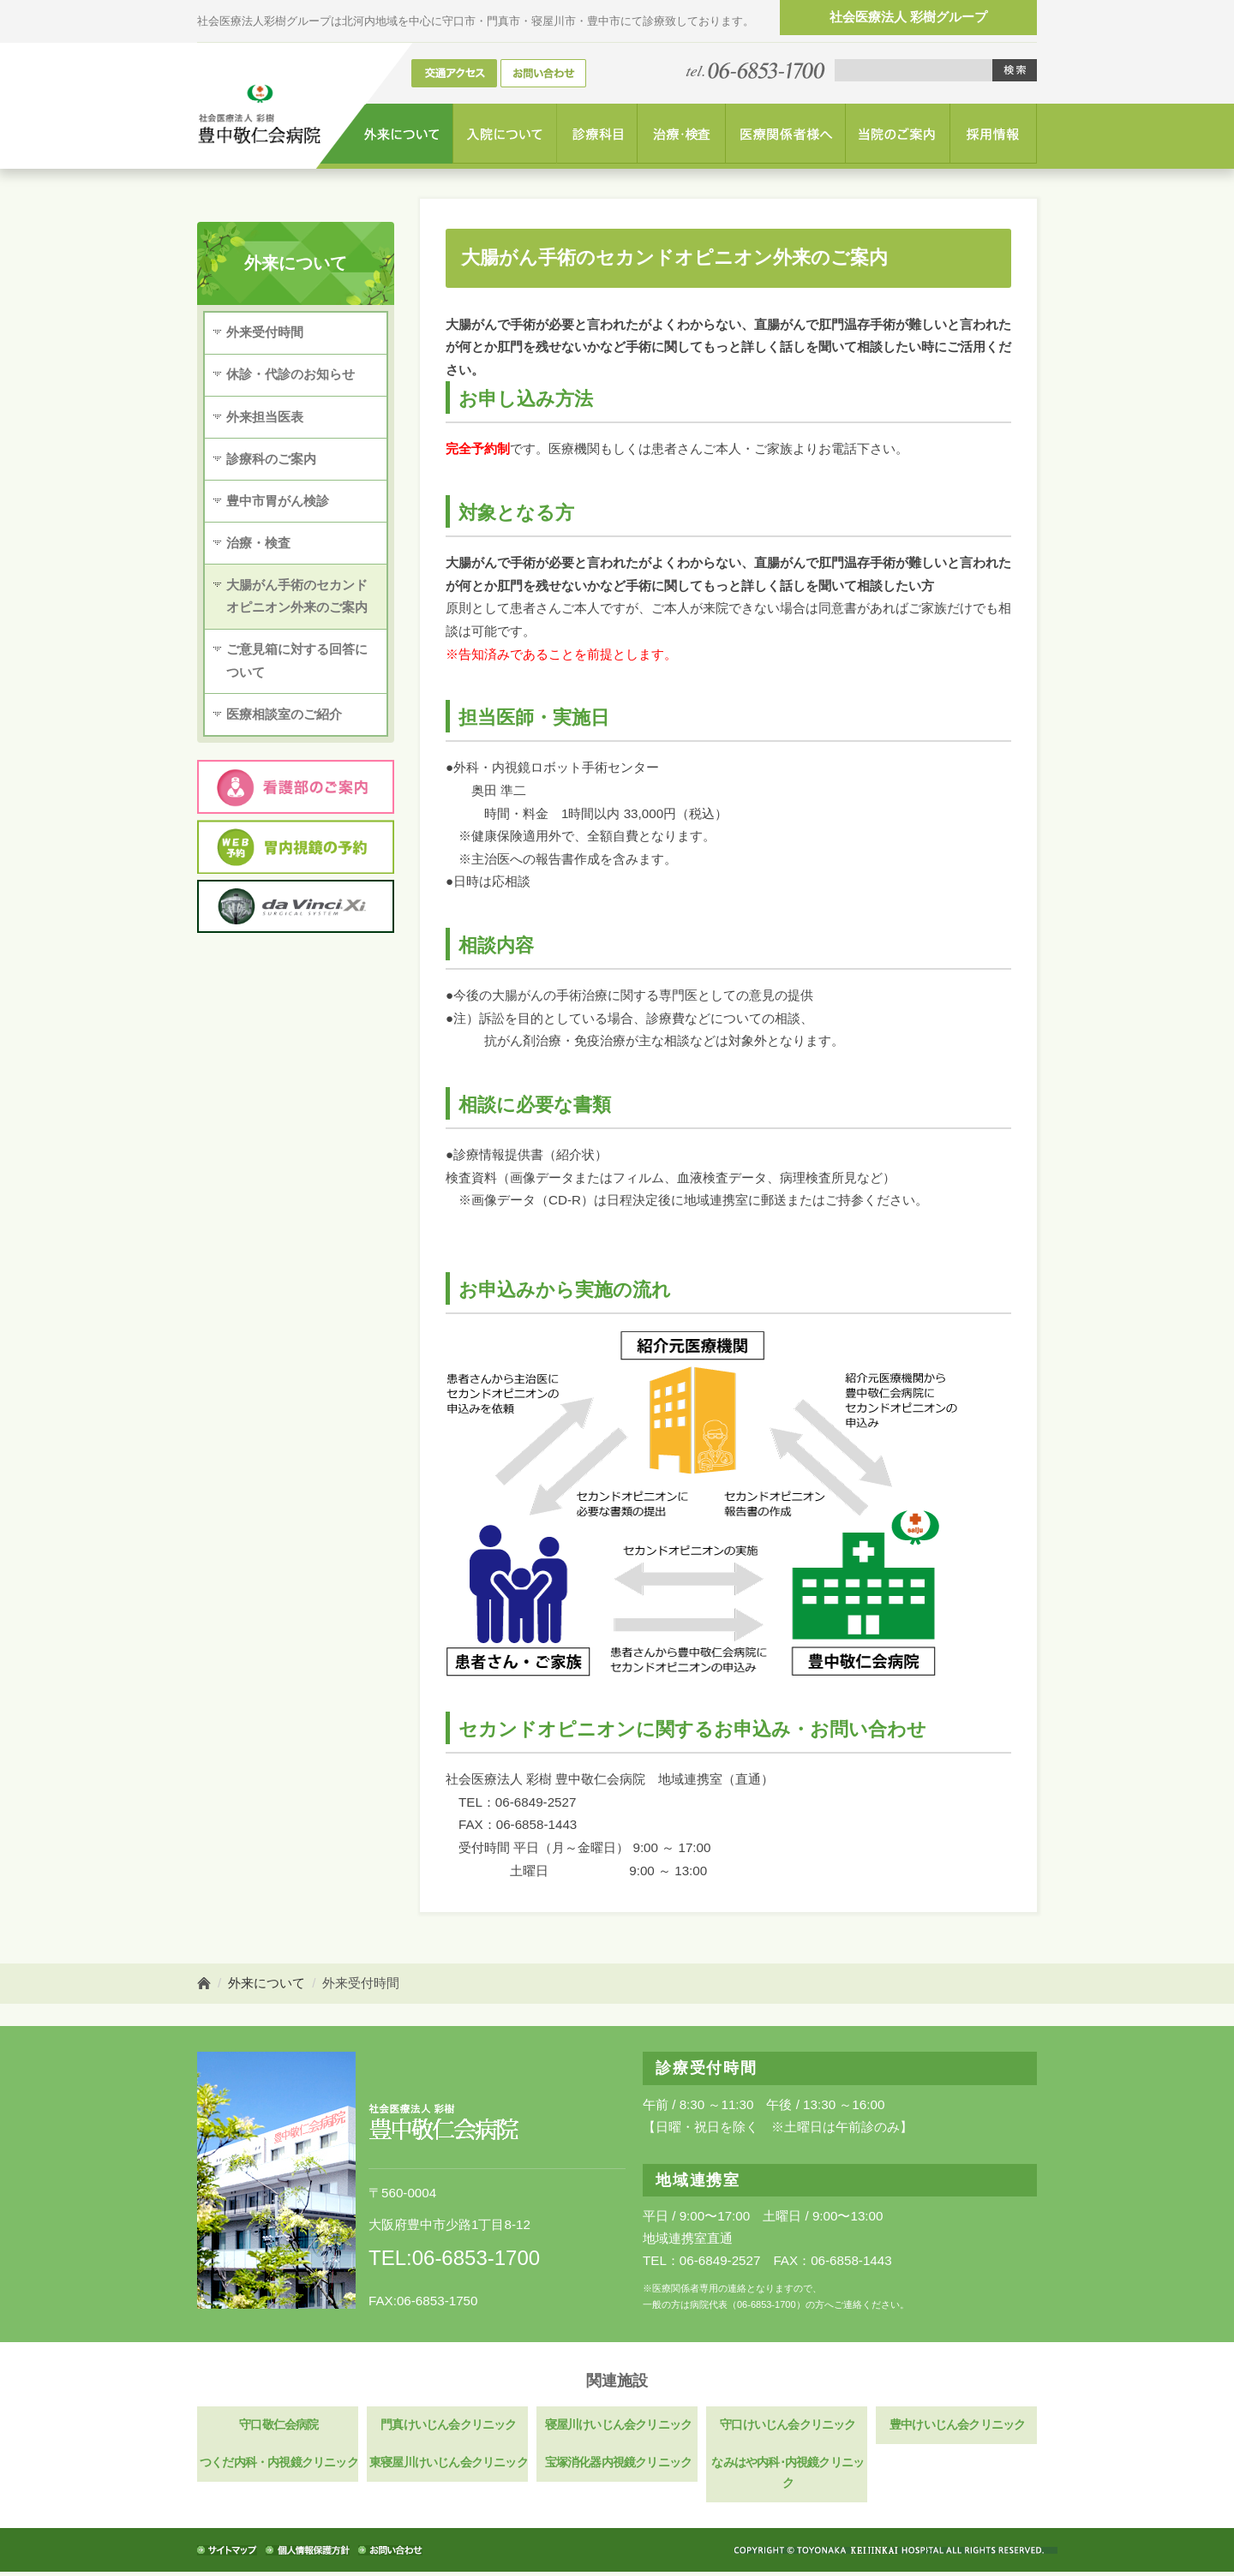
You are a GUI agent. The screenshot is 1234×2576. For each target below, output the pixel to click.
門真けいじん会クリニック (447, 2425)
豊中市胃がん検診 (277, 502)
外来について (266, 1982)
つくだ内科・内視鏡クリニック (278, 2465)
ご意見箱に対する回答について (297, 664)
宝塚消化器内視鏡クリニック (617, 2465)
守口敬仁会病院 (277, 2425)
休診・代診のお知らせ (290, 375)
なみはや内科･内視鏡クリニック (786, 2476)
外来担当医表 (264, 417)
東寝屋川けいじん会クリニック (447, 2465)
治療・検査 (258, 545)
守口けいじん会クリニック (786, 2425)
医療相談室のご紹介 (284, 718)
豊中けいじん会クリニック (956, 2425)
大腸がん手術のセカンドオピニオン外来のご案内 (297, 599)
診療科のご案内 (271, 459)
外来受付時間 (264, 333)
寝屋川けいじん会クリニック (617, 2425)
